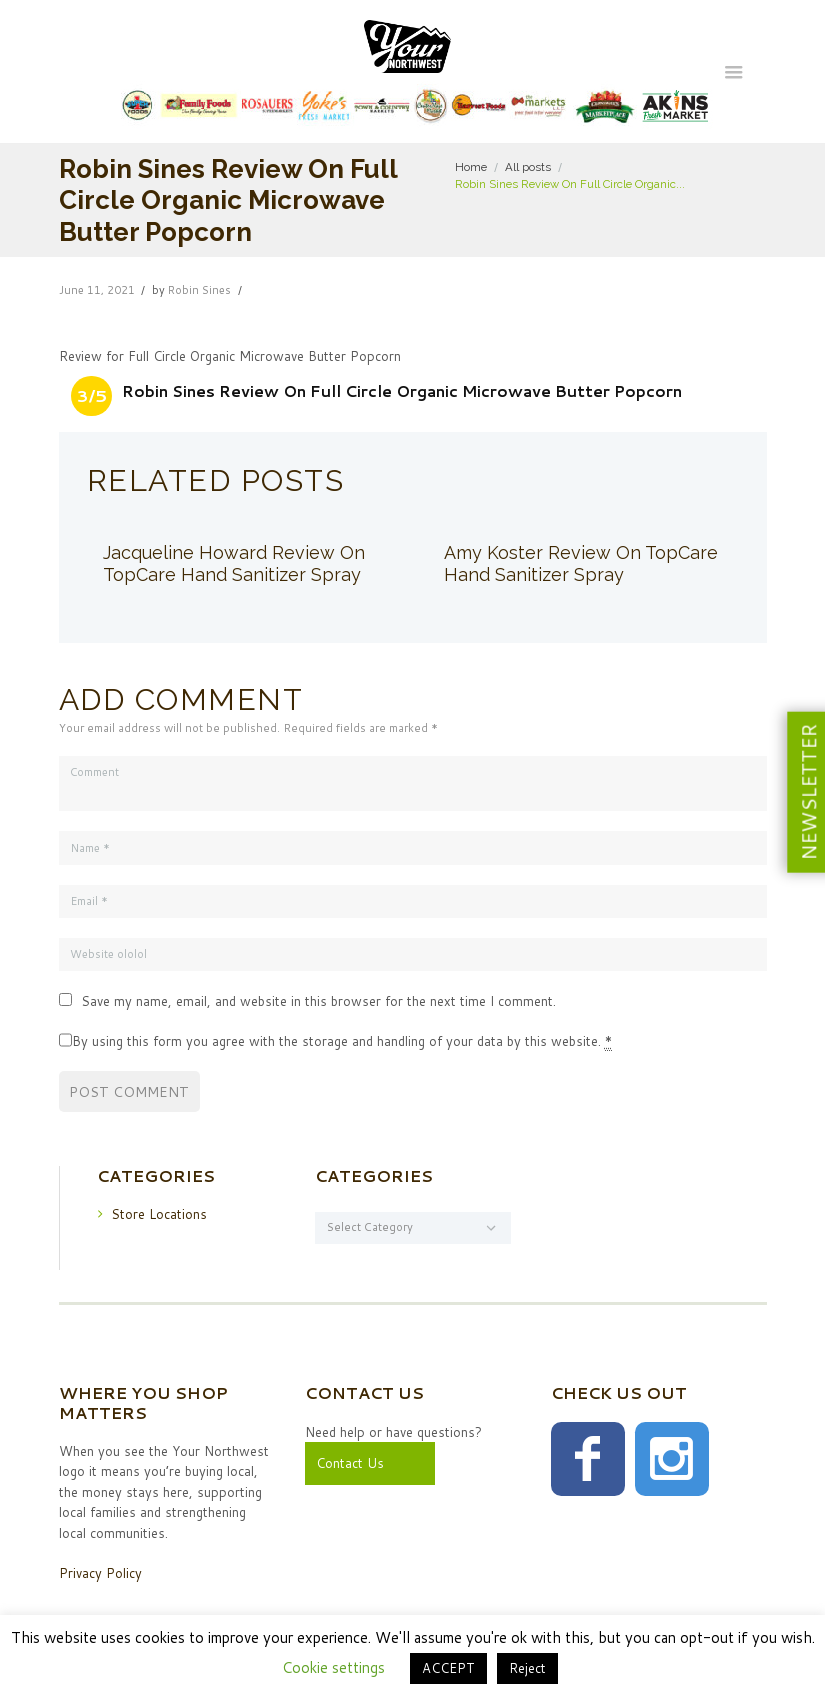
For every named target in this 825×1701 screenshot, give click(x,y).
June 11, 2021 (97, 290)
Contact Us (350, 1463)
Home (471, 167)
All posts (528, 167)
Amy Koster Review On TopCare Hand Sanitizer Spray (581, 563)
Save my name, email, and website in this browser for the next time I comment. (318, 1002)
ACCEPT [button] (448, 1668)
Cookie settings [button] (333, 1667)
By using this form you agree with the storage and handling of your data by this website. (342, 1041)
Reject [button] (527, 1668)
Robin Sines (199, 290)
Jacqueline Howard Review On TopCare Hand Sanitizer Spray (234, 563)
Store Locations (159, 1214)
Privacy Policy (100, 1574)
